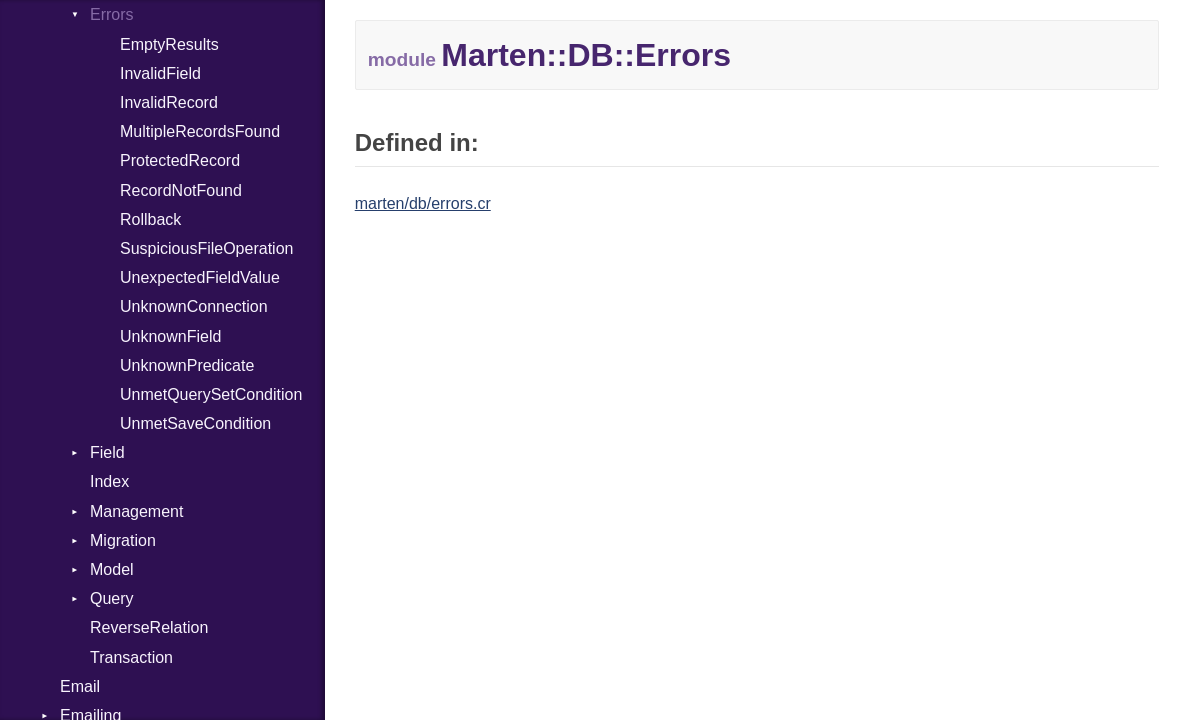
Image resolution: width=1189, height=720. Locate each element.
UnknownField (170, 336)
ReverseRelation (149, 627)
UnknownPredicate (187, 365)
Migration (123, 540)
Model (112, 569)
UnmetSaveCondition (195, 423)
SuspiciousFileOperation (206, 248)
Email (80, 686)
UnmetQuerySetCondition (211, 394)
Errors (112, 14)
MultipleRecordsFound (200, 131)
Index (109, 481)
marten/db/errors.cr (423, 203)
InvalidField (160, 73)
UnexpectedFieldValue (200, 277)
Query (112, 598)
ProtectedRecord (180, 160)
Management (136, 511)
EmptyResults (169, 44)
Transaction (131, 657)
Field (107, 452)
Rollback (150, 219)
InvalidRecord (169, 102)
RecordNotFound (181, 190)
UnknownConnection (194, 306)
